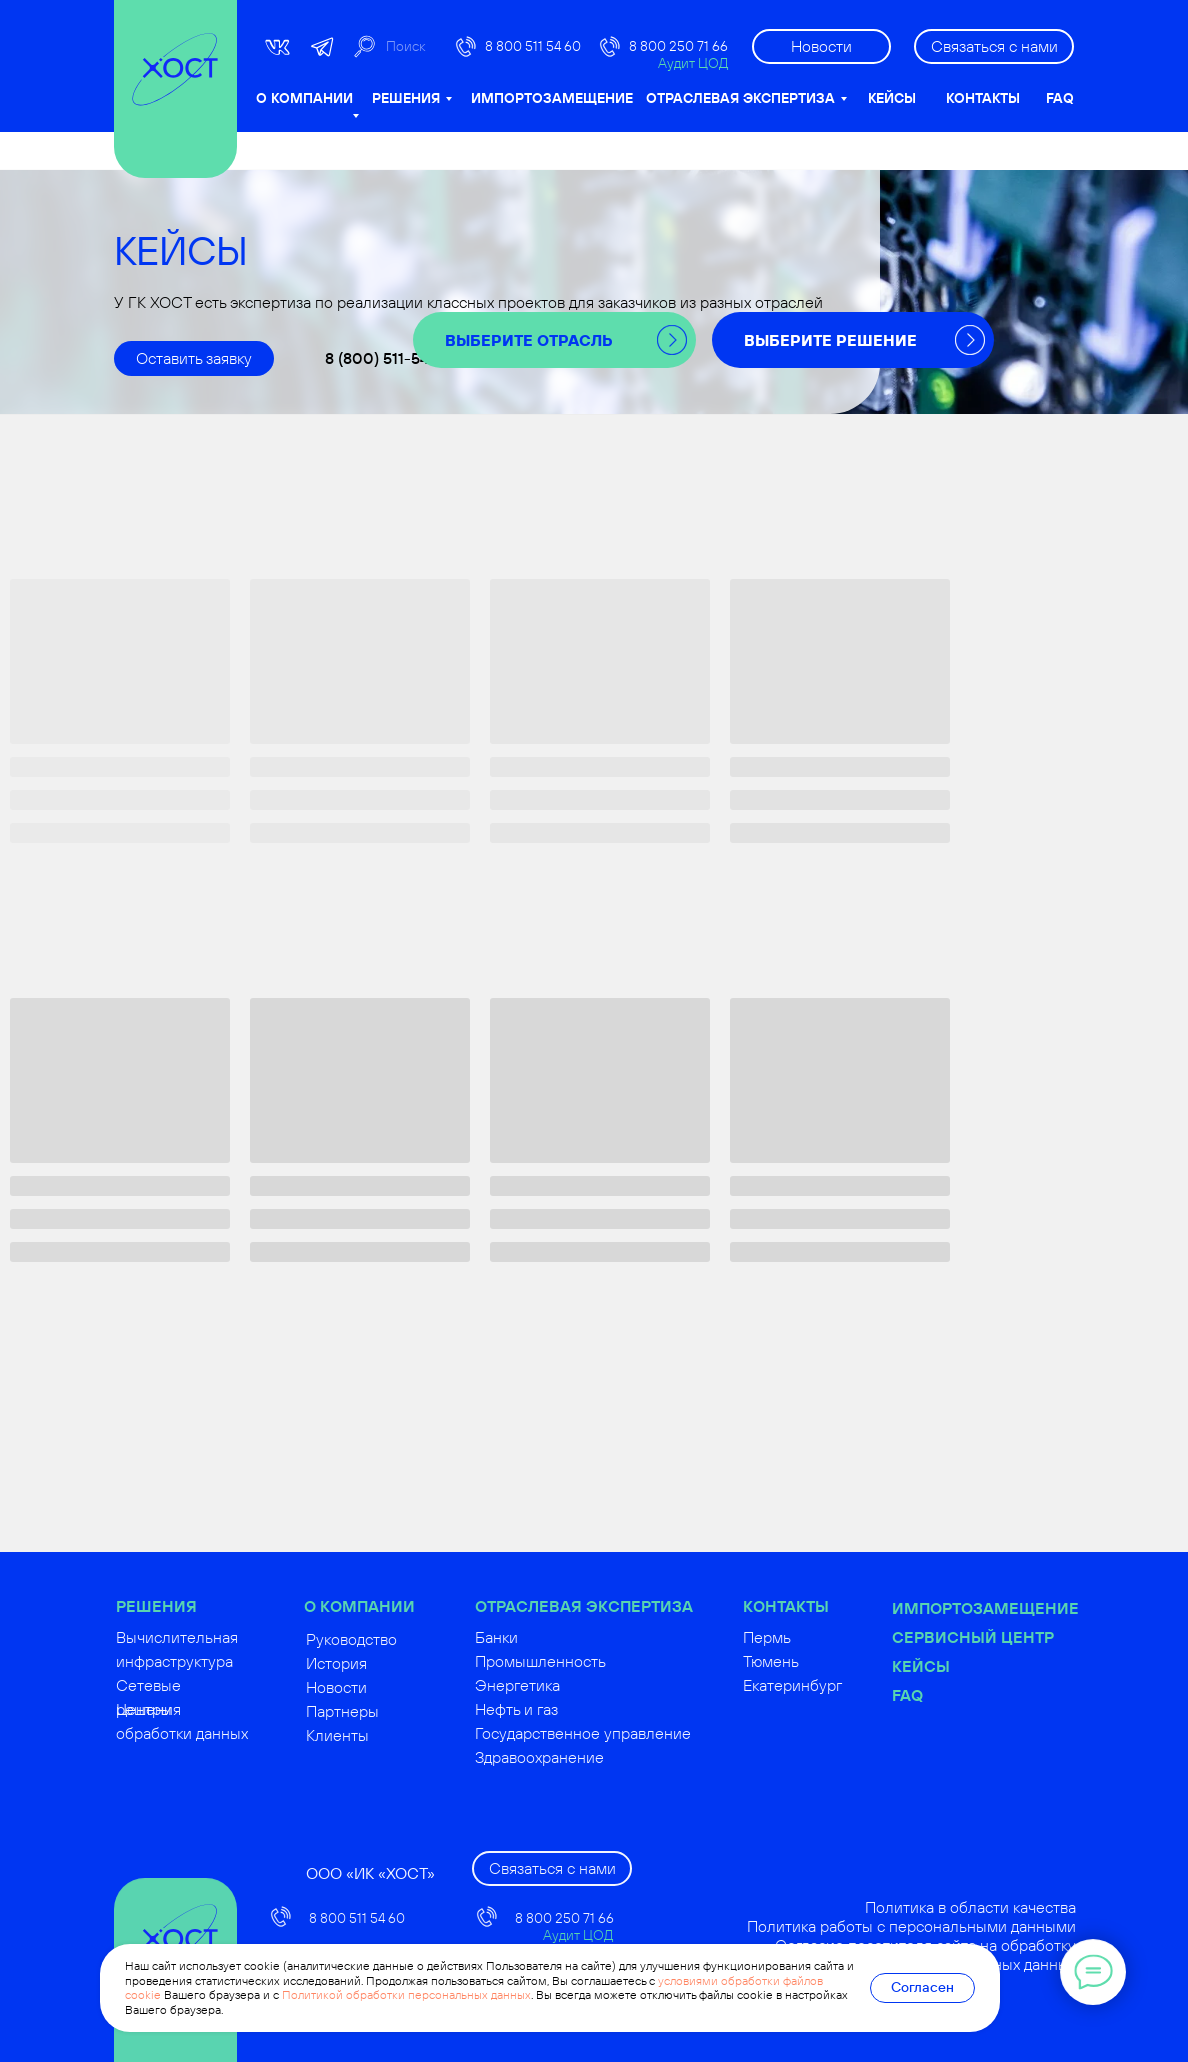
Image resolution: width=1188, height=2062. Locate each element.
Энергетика (564, 1685)
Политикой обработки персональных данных (406, 1994)
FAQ (1060, 98)
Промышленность (587, 1661)
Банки (543, 1637)
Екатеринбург (839, 1685)
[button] (994, 46)
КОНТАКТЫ (983, 98)
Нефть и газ (563, 1709)
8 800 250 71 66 (678, 46)
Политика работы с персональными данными (958, 1926)
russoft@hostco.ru (372, 2034)
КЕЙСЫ (892, 98)
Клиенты (384, 1735)
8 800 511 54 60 (533, 46)
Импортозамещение (1032, 1608)
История (383, 1663)
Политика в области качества (1017, 1907)
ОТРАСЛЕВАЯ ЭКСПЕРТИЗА (740, 98)
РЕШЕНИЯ (406, 98)
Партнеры (389, 1711)
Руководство (398, 1639)
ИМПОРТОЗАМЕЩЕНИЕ (552, 98)
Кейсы (968, 1666)
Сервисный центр (1020, 1637)
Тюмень (818, 1661)
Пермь (814, 1637)
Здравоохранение (586, 1757)
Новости (383, 1687)
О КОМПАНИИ (304, 98)
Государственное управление (630, 1733)
